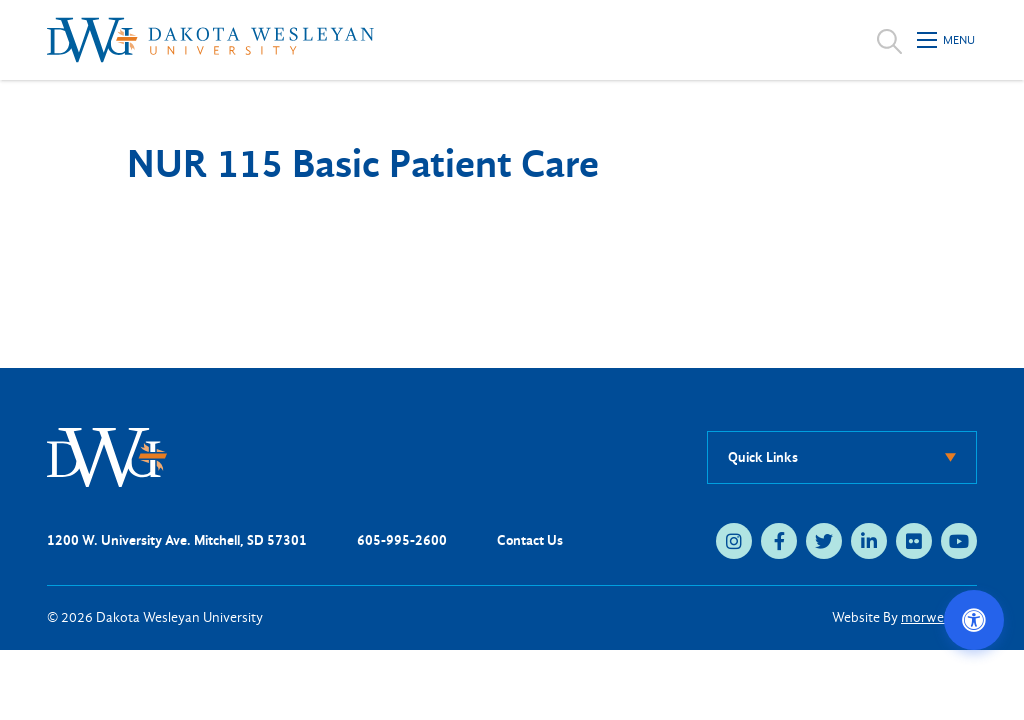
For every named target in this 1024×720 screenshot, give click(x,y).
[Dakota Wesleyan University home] (210, 40)
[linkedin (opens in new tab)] (869, 541)
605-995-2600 (402, 540)
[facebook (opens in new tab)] (779, 541)
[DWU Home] (107, 456)
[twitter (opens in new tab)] (824, 541)
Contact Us (530, 540)
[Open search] (889, 40)
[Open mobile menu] (947, 40)
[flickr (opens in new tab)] (914, 541)
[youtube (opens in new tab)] (959, 541)
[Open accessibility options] (974, 620)
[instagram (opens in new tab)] (734, 541)
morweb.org (939, 617)
